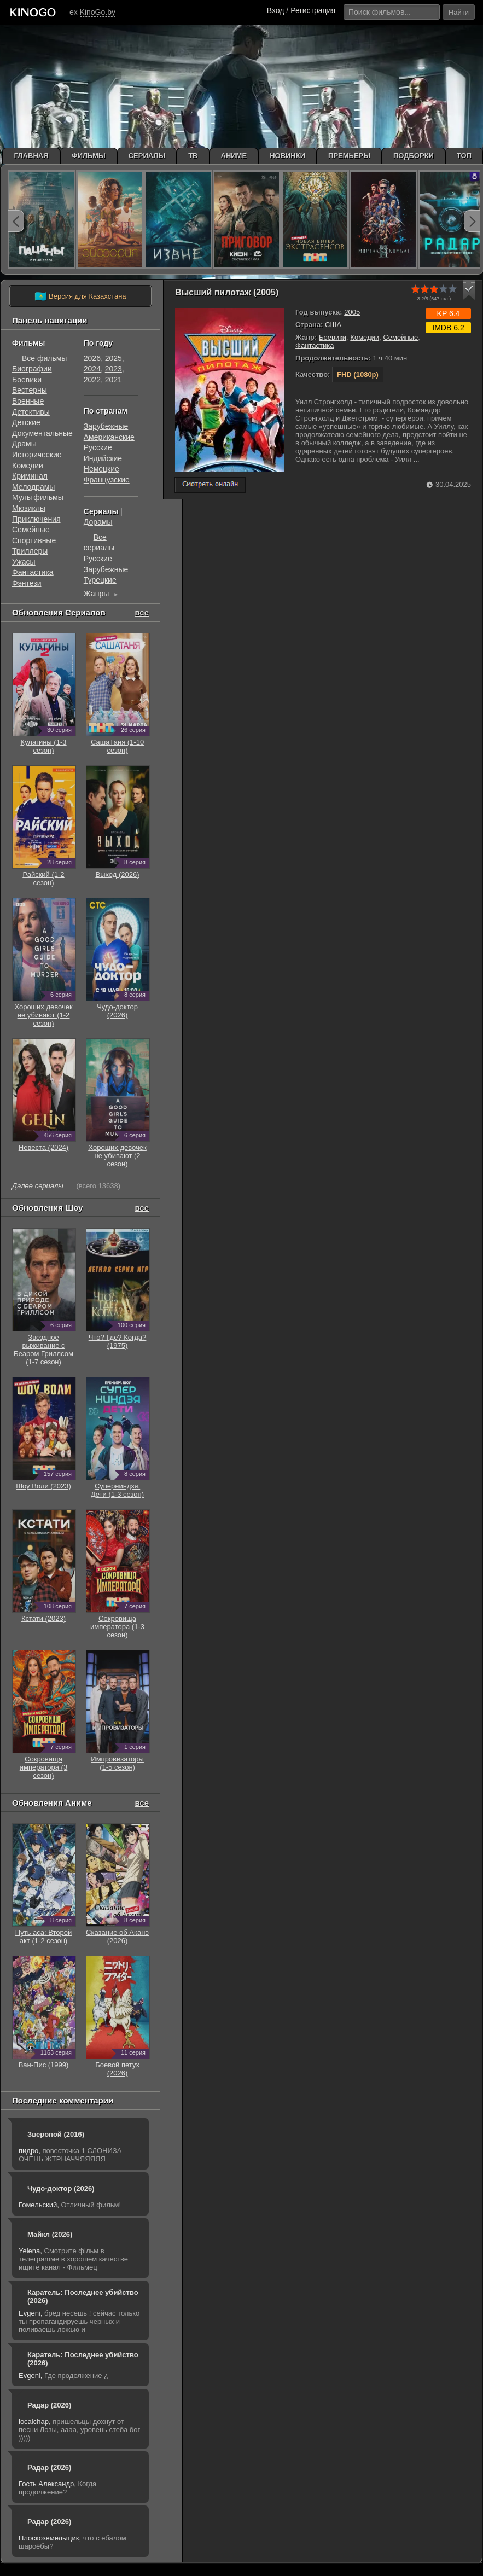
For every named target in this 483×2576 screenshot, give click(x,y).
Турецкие (100, 579)
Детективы (31, 412)
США (333, 325)
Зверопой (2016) (55, 2134)
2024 (92, 368)
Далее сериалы (37, 1186)
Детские (26, 422)
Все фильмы (44, 358)
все (142, 612)
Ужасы (24, 561)
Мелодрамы (33, 486)
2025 (113, 358)
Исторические (37, 454)
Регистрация (312, 10)
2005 (352, 312)
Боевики (332, 337)
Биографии (32, 368)
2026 (92, 358)
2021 (113, 379)
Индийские (103, 458)
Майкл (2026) (49, 2234)
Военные (28, 401)
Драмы (24, 443)
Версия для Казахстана (80, 296)
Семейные (400, 337)
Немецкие (101, 468)
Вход (275, 10)
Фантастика (314, 345)
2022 (92, 379)
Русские (98, 447)
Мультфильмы (37, 497)
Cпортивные (34, 540)
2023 (113, 368)
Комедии (364, 337)
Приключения (36, 519)
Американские (109, 437)
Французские (107, 479)
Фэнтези (27, 583)
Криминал (30, 476)
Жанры (101, 594)
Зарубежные (106, 426)
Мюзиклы (28, 508)
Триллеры (30, 550)
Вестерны (29, 390)
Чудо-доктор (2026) (61, 2188)
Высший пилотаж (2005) (226, 292)
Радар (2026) (49, 2405)
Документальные (42, 433)
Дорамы (98, 521)
